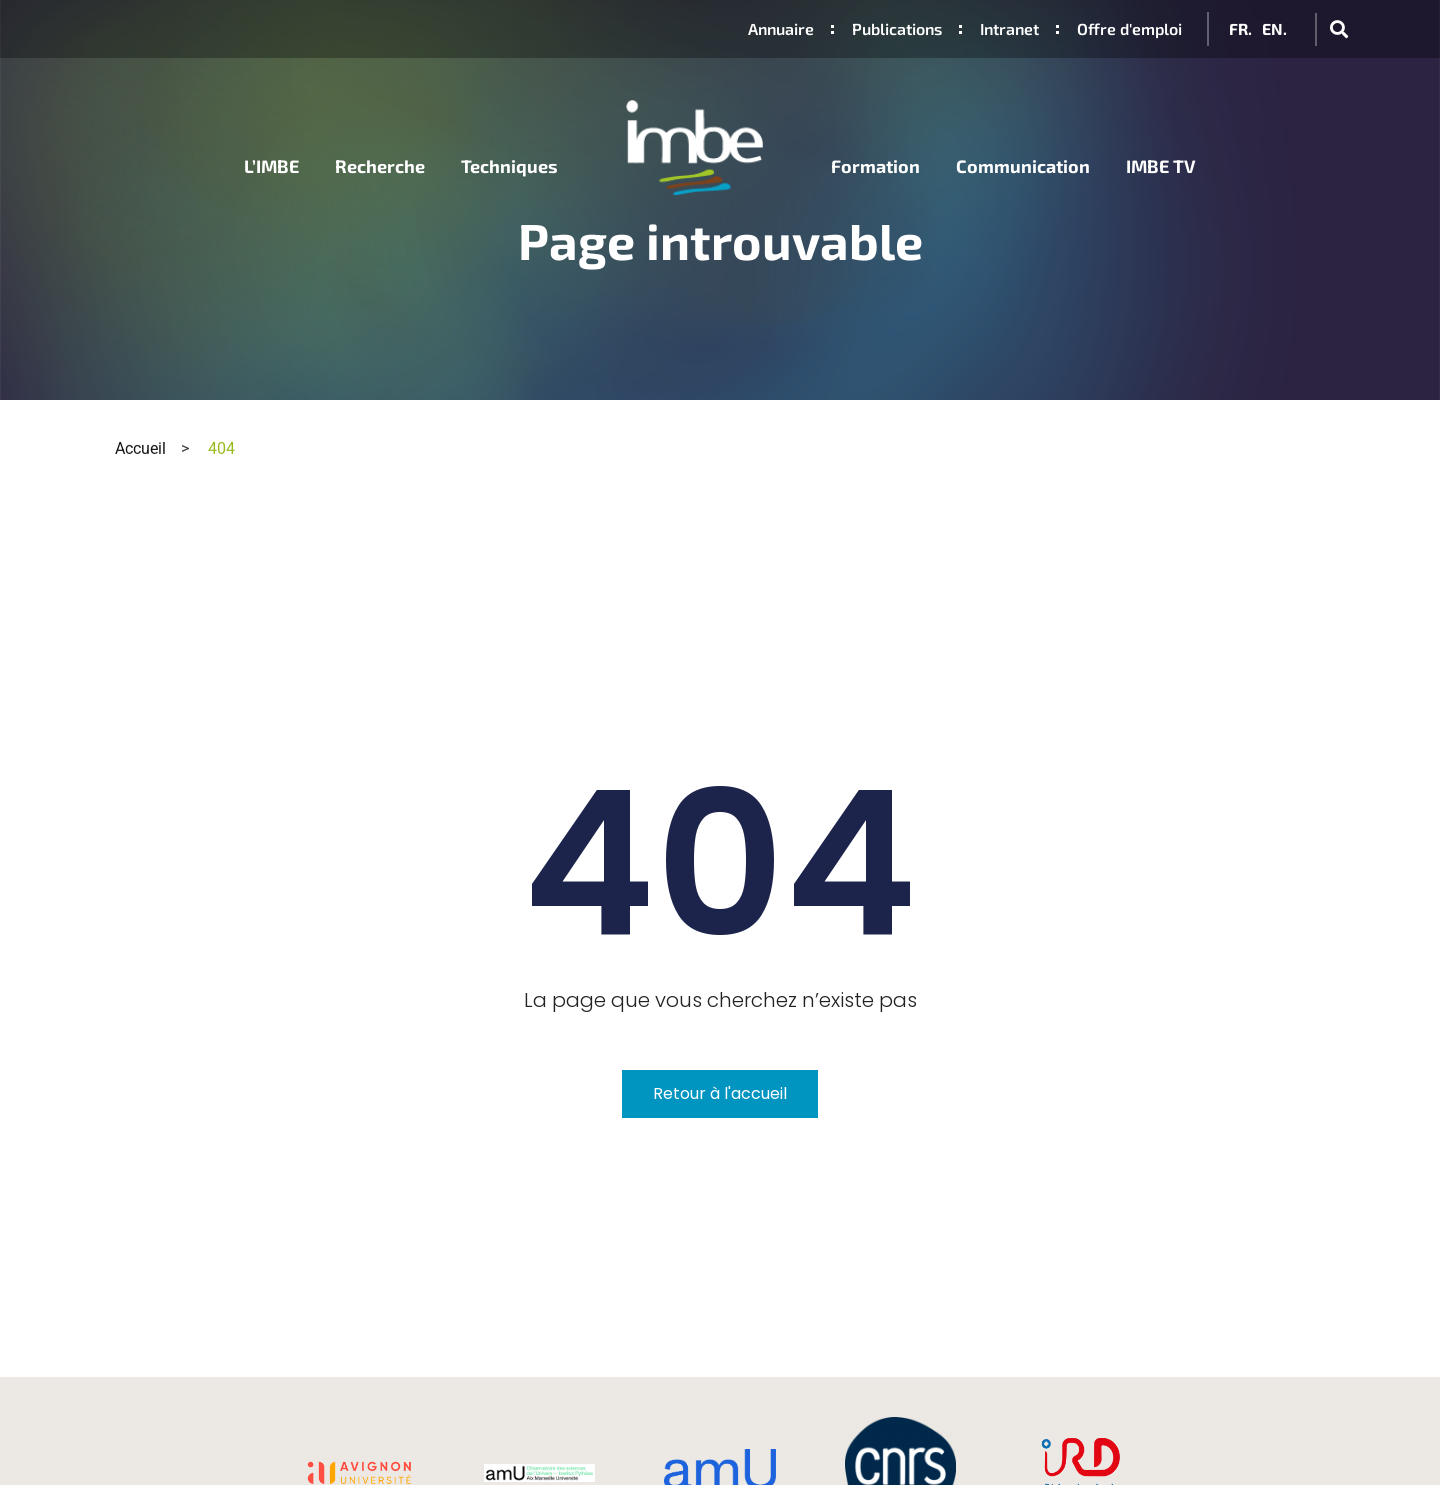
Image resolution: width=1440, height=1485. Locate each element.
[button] (1338, 29)
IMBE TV (1161, 164)
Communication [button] (1023, 164)
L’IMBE (271, 164)
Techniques (509, 164)
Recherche (380, 164)
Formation (875, 164)
